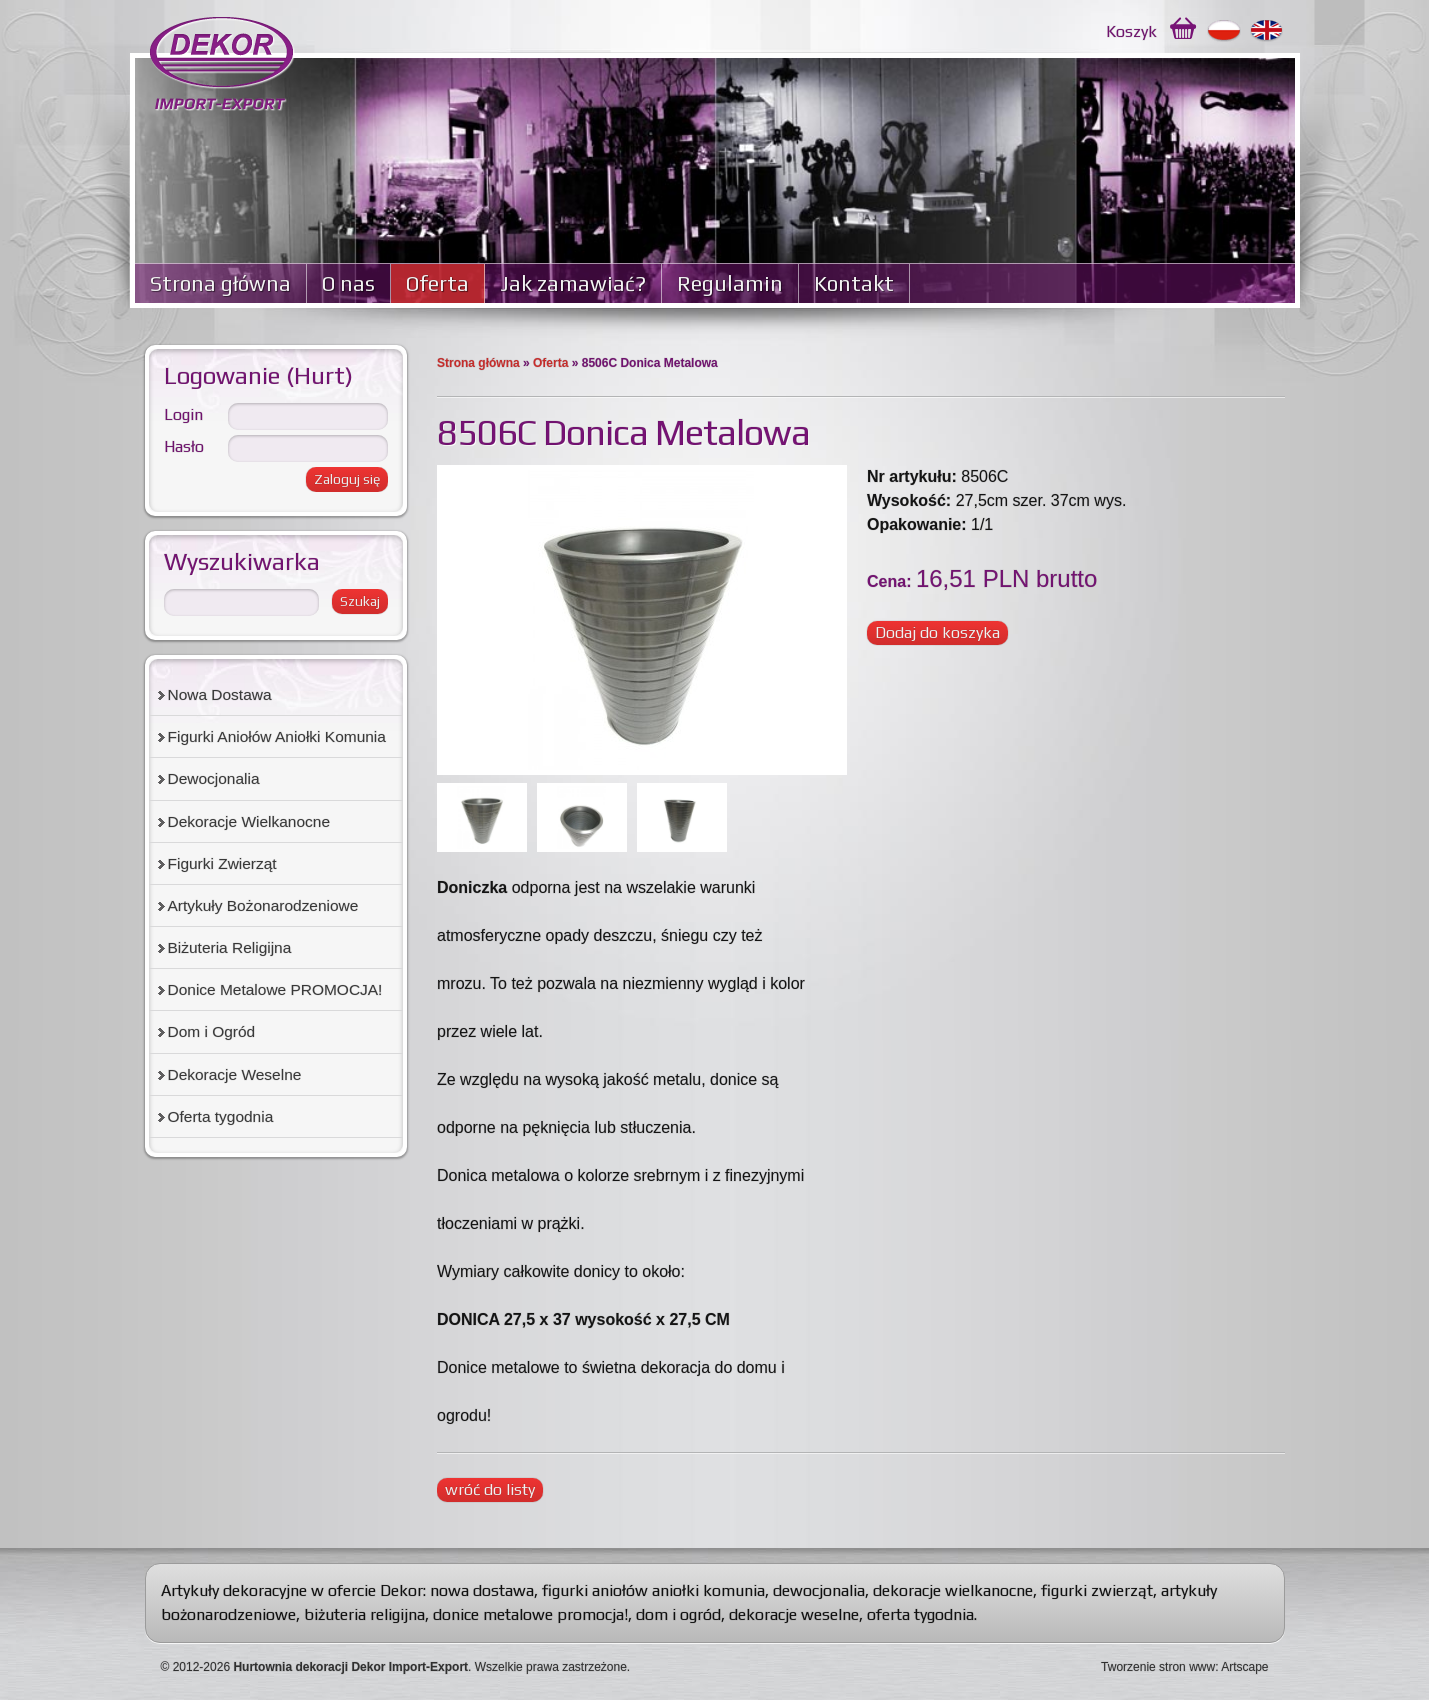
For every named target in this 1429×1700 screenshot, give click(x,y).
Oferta (437, 283)
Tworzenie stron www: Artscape (1184, 1667)
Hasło (184, 446)
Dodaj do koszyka (937, 632)
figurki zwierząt (1097, 1590)
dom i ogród (678, 1614)
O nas (348, 283)
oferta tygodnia (920, 1614)
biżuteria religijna (364, 1614)
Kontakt (854, 283)
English (1267, 31)
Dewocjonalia (214, 778)
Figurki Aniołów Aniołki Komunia (277, 736)
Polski (1224, 31)
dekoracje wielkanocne (953, 1590)
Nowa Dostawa (220, 694)
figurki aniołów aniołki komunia (653, 1590)
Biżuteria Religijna (230, 947)
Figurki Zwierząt (222, 863)
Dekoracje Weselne (235, 1074)
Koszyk (1131, 31)
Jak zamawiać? (573, 283)
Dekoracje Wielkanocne (249, 821)
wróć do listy (490, 1489)
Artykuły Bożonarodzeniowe (263, 905)
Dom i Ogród (212, 1031)
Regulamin (730, 283)
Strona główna (220, 283)
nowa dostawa (482, 1590)
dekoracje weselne (794, 1614)
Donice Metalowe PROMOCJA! (275, 989)
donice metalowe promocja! (530, 1614)
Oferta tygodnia (221, 1116)
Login (183, 414)
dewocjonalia (819, 1590)
